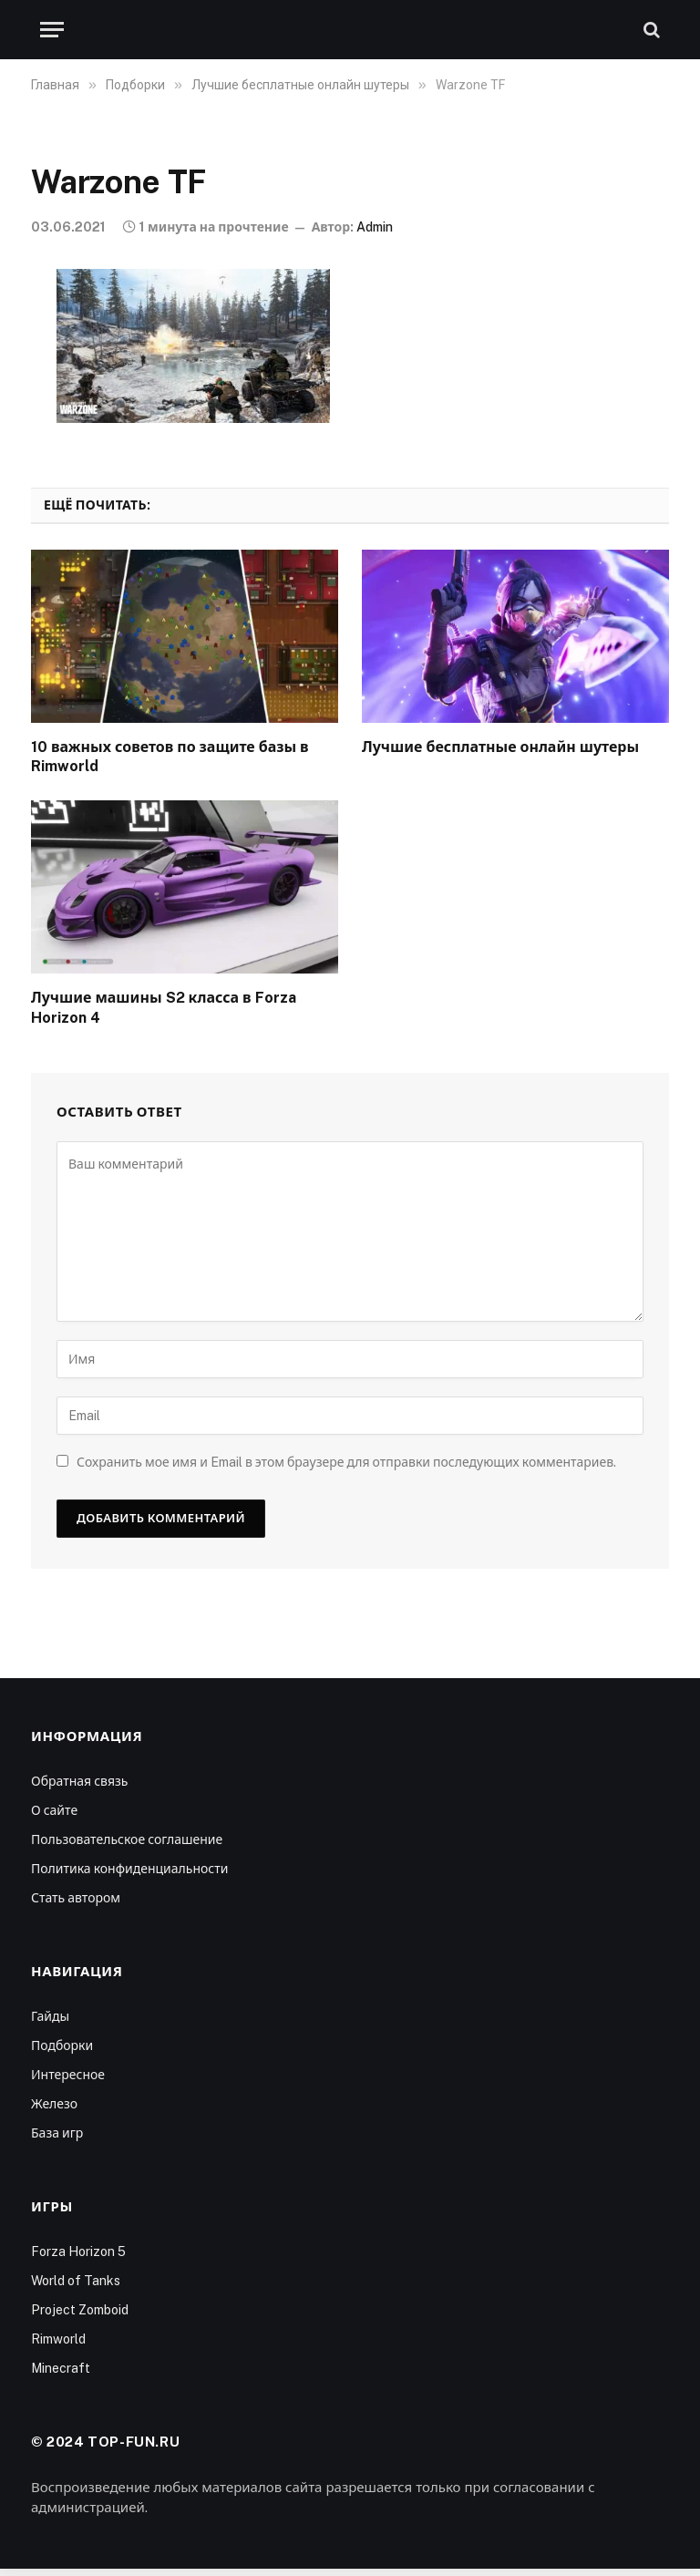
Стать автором (75, 1898)
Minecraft (60, 2368)
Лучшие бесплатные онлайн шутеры (500, 747)
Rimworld (58, 2339)
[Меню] (52, 29)
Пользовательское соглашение (126, 1839)
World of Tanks (75, 2280)
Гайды (50, 2016)
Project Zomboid (80, 2310)
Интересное (68, 2074)
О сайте (54, 1810)
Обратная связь (79, 1781)
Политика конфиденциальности (129, 1868)
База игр (57, 2133)
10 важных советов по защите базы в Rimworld (170, 757)
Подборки (62, 2045)
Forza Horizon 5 (78, 2251)
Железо (54, 2104)
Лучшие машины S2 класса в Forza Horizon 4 (163, 1007)
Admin (374, 227)
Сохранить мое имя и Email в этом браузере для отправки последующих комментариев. (346, 1462)
